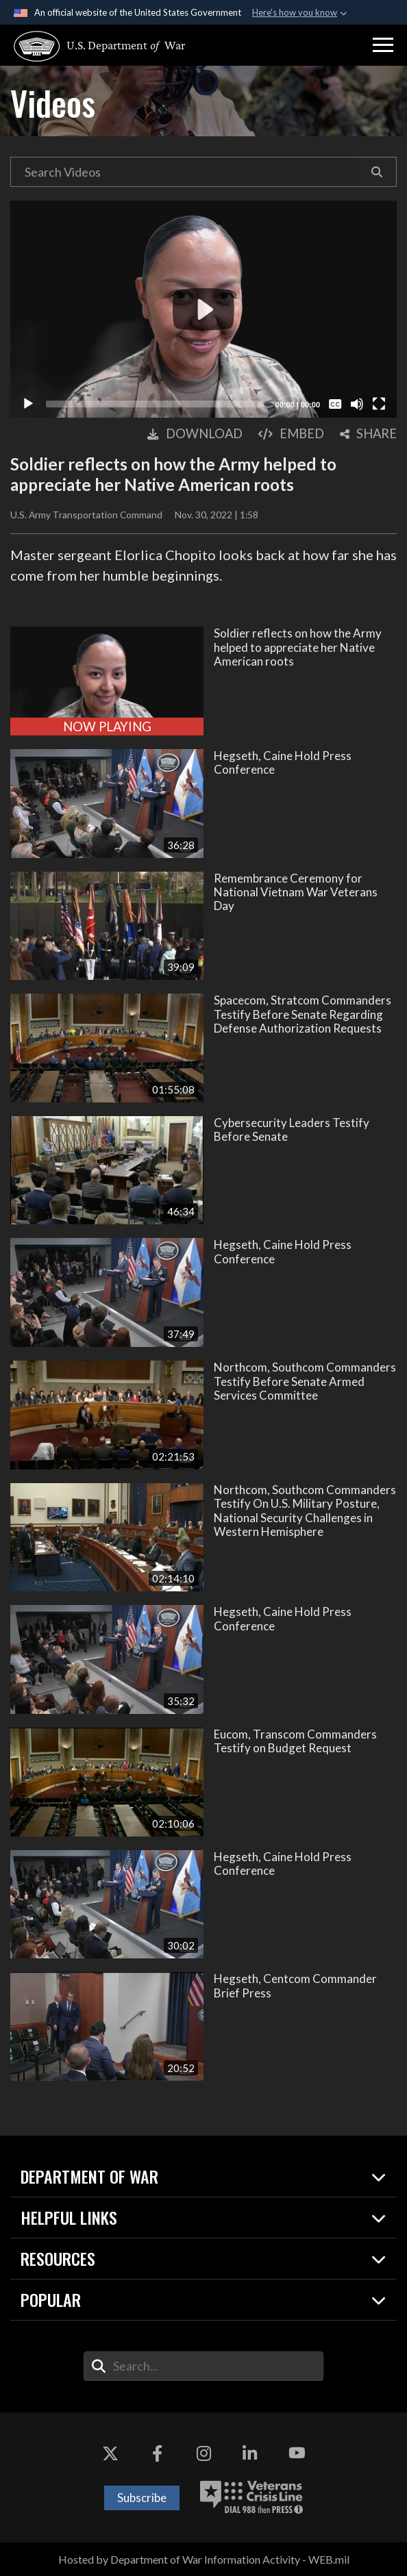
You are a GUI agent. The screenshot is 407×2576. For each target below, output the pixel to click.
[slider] (155, 404)
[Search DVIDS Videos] (184, 172)
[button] (383, 45)
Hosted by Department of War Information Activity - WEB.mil (203, 2559)
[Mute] (357, 404)
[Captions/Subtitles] (335, 404)
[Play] (28, 404)
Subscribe (141, 2497)
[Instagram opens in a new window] (203, 2453)
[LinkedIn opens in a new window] (250, 2453)
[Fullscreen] (379, 404)
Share (368, 433)
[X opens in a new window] (110, 2453)
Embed (291, 433)
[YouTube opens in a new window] (297, 2453)
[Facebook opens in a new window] (157, 2453)
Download (195, 433)
